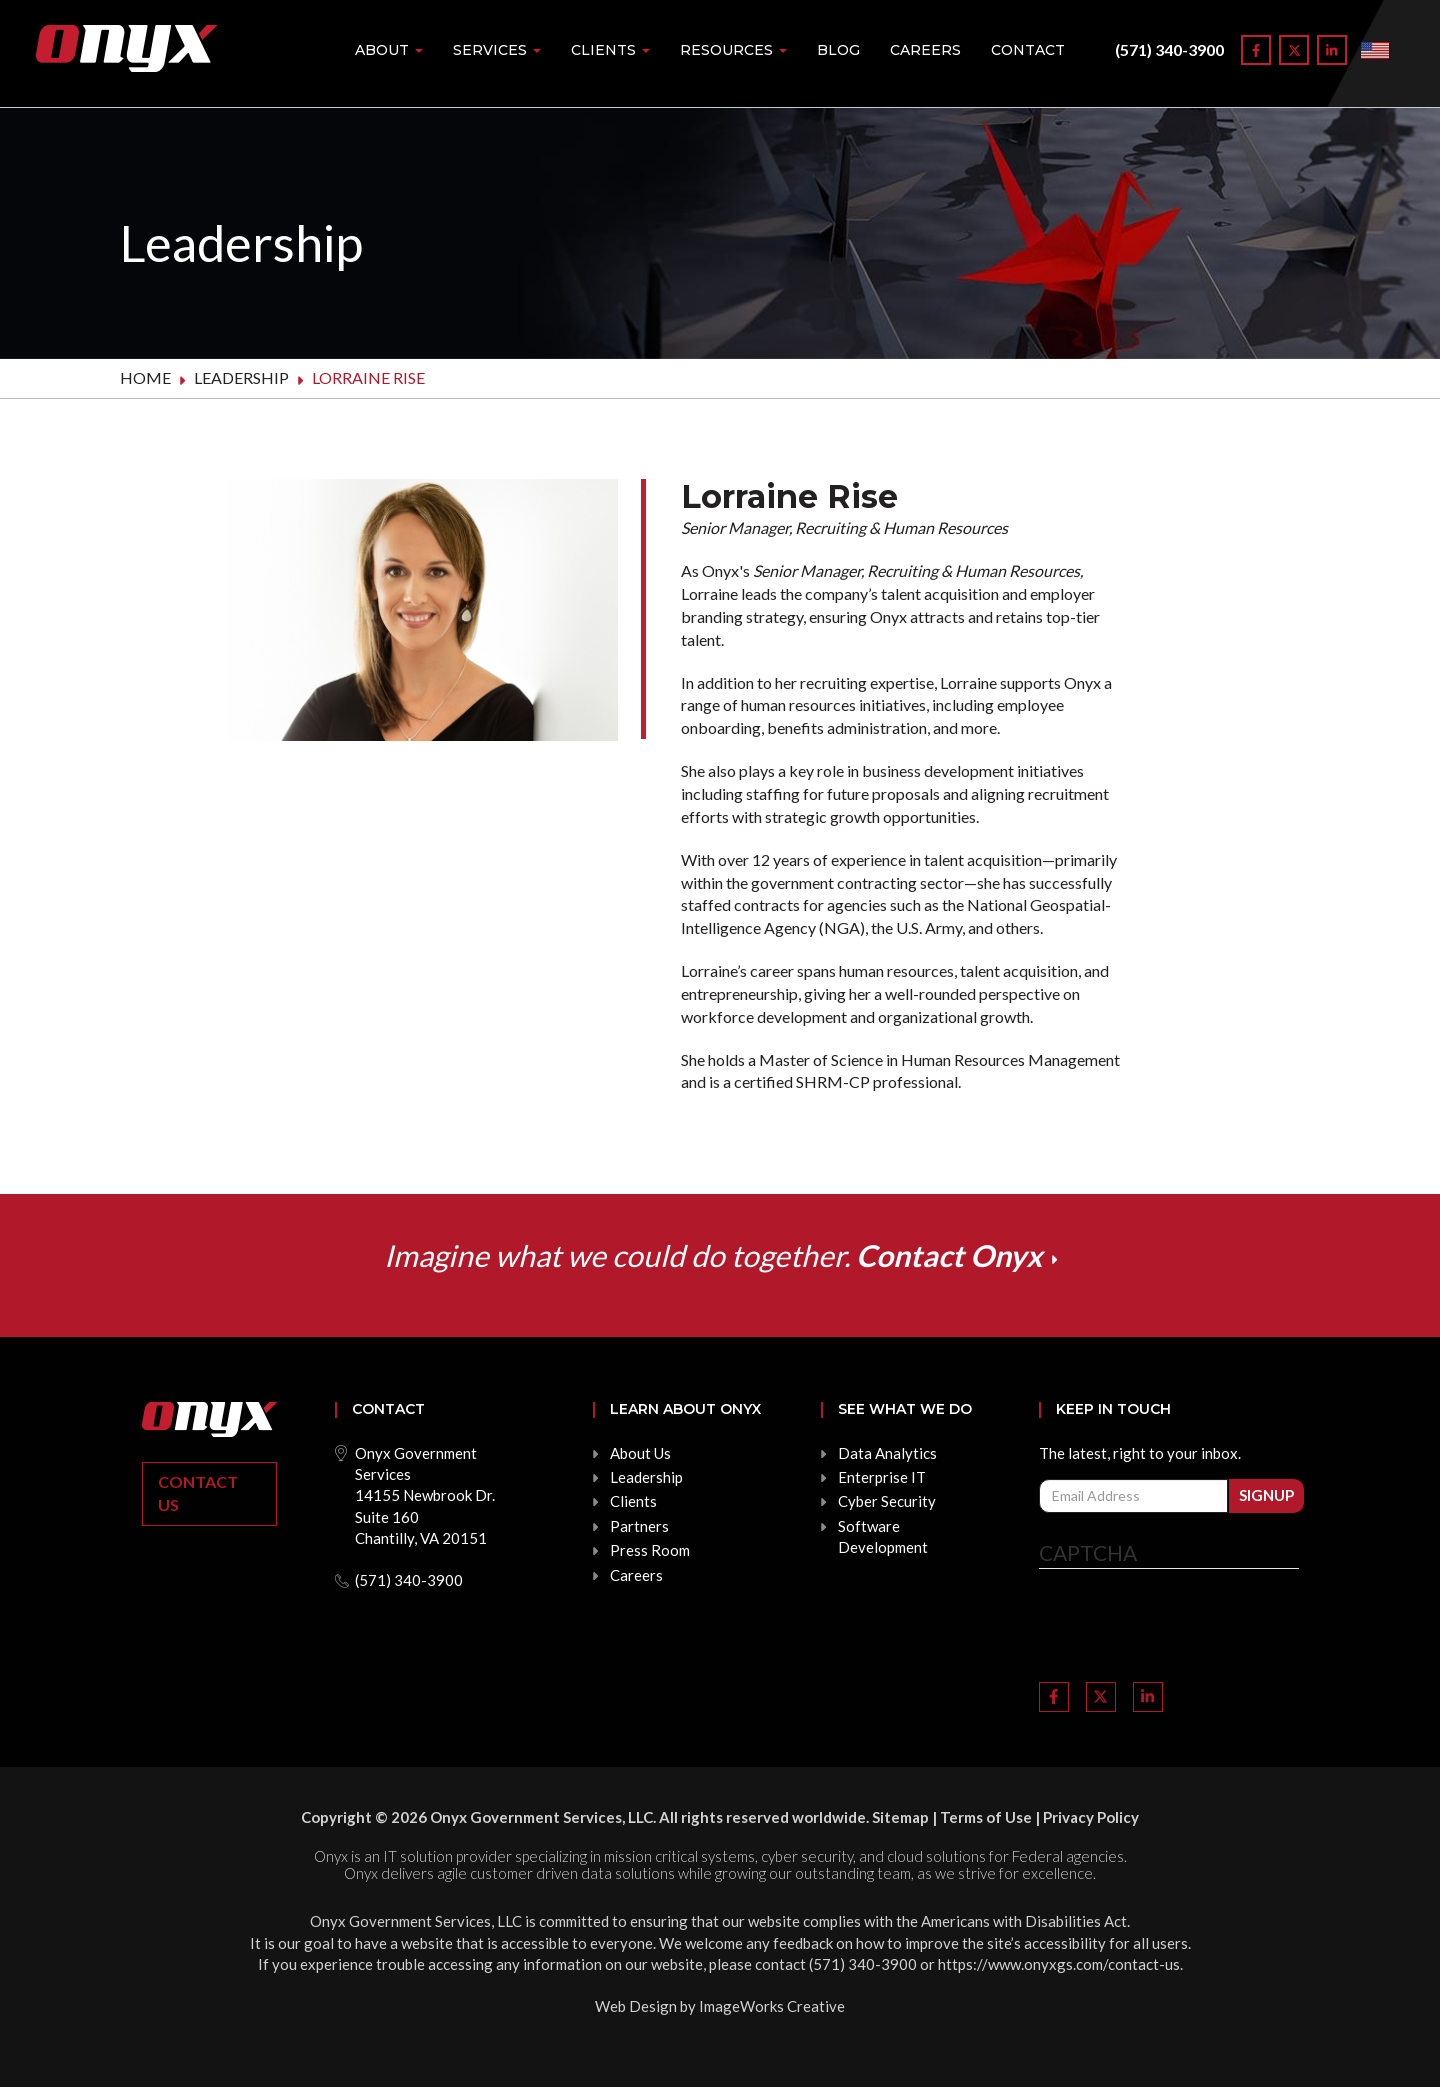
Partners (639, 1526)
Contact (1028, 50)
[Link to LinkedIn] (1332, 50)
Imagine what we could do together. (713, 1255)
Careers (925, 50)
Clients (610, 50)
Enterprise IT (882, 1477)
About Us (640, 1453)
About (389, 50)
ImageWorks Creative (772, 2006)
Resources (733, 50)
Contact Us (198, 1493)
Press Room (650, 1550)
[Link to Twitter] (1294, 50)
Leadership (241, 377)
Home (145, 377)
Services (497, 50)
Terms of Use (986, 1817)
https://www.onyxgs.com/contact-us (1059, 1964)
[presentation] (1191, 1628)
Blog (838, 50)
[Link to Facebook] (1256, 50)
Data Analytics (887, 1453)
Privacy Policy (1091, 1817)
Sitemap (900, 1817)
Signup (1266, 1495)
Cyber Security (887, 1501)
